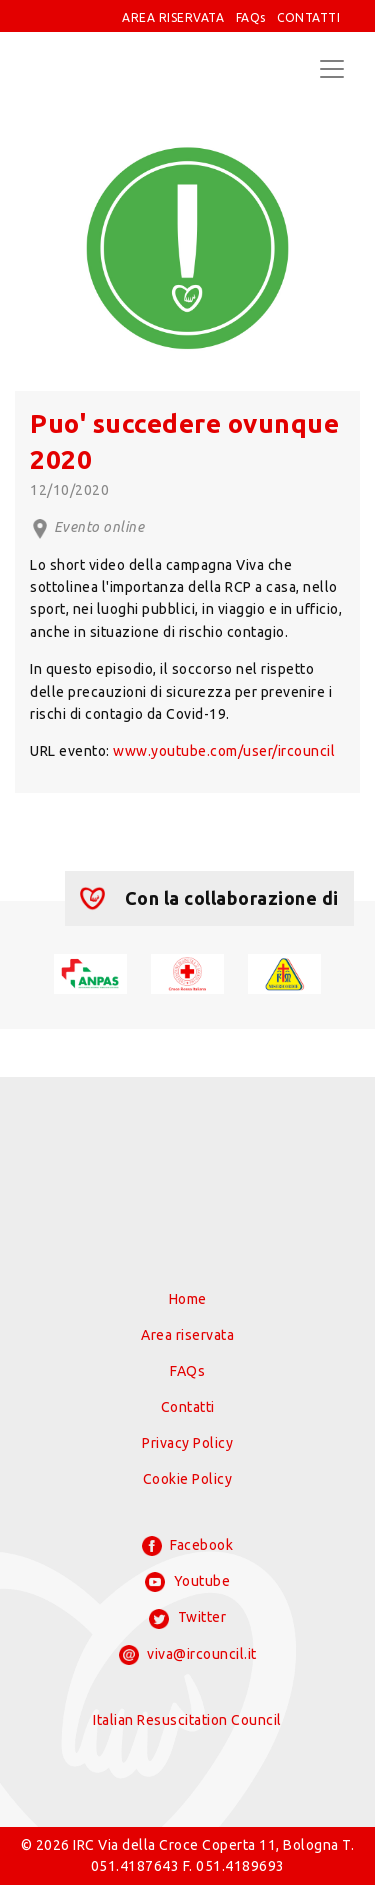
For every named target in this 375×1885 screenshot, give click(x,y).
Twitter (187, 1619)
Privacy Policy (187, 1443)
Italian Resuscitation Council (187, 1720)
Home (188, 1299)
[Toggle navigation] (332, 69)
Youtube (187, 1582)
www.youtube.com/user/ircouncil (224, 751)
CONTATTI (308, 17)
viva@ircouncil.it (188, 1655)
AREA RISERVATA (173, 17)
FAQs (251, 17)
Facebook (188, 1546)
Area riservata (187, 1335)
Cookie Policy (188, 1479)
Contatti (188, 1407)
